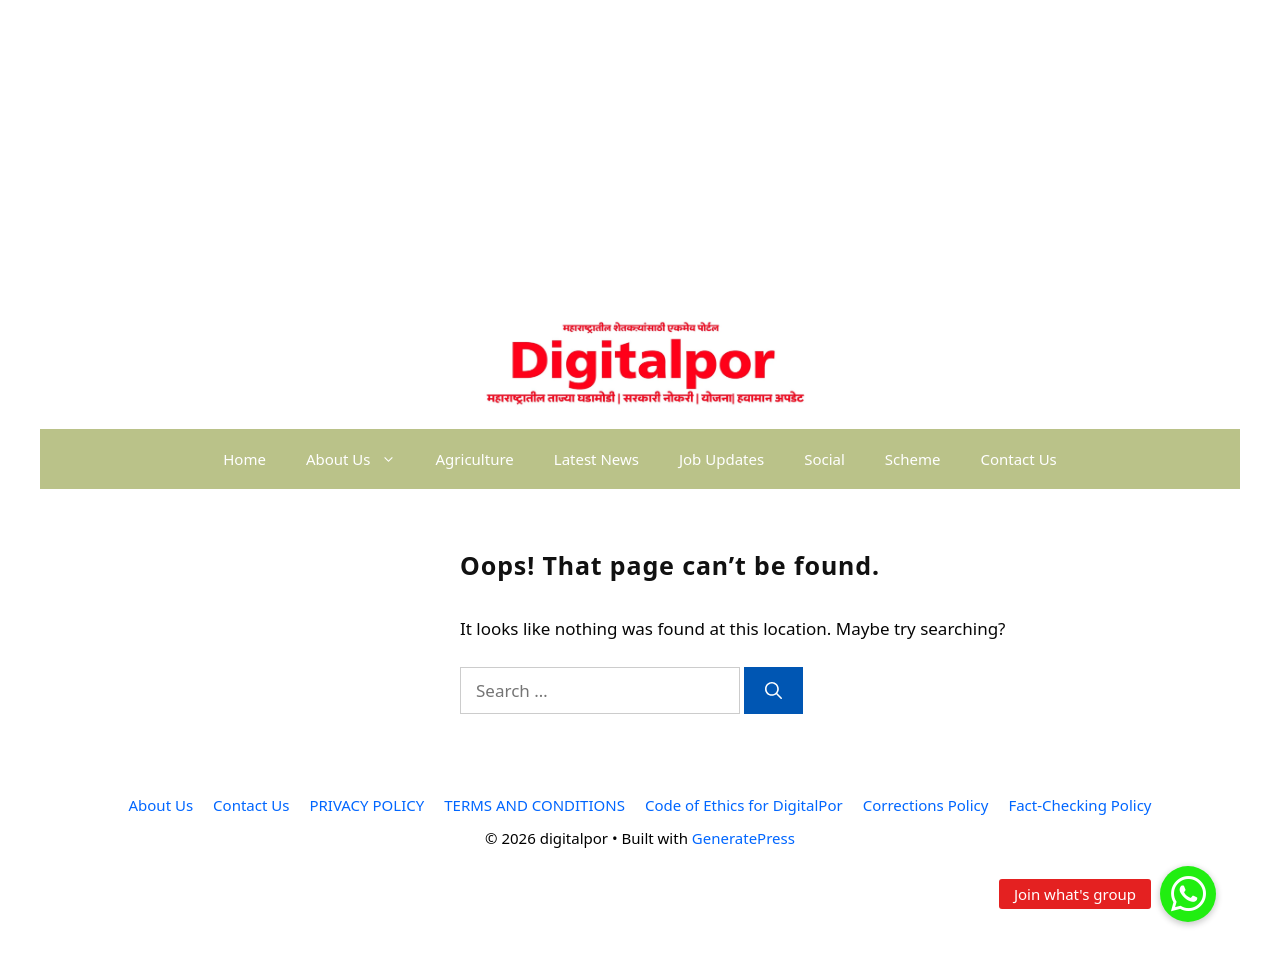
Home (244, 459)
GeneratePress (743, 838)
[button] (1188, 894)
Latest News (596, 459)
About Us (361, 459)
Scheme (913, 459)
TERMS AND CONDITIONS (534, 805)
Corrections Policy (926, 805)
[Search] (773, 691)
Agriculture (475, 459)
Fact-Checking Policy (1079, 805)
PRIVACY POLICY (366, 805)
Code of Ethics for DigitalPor (744, 805)
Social (824, 459)
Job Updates (721, 459)
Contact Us (1018, 459)
